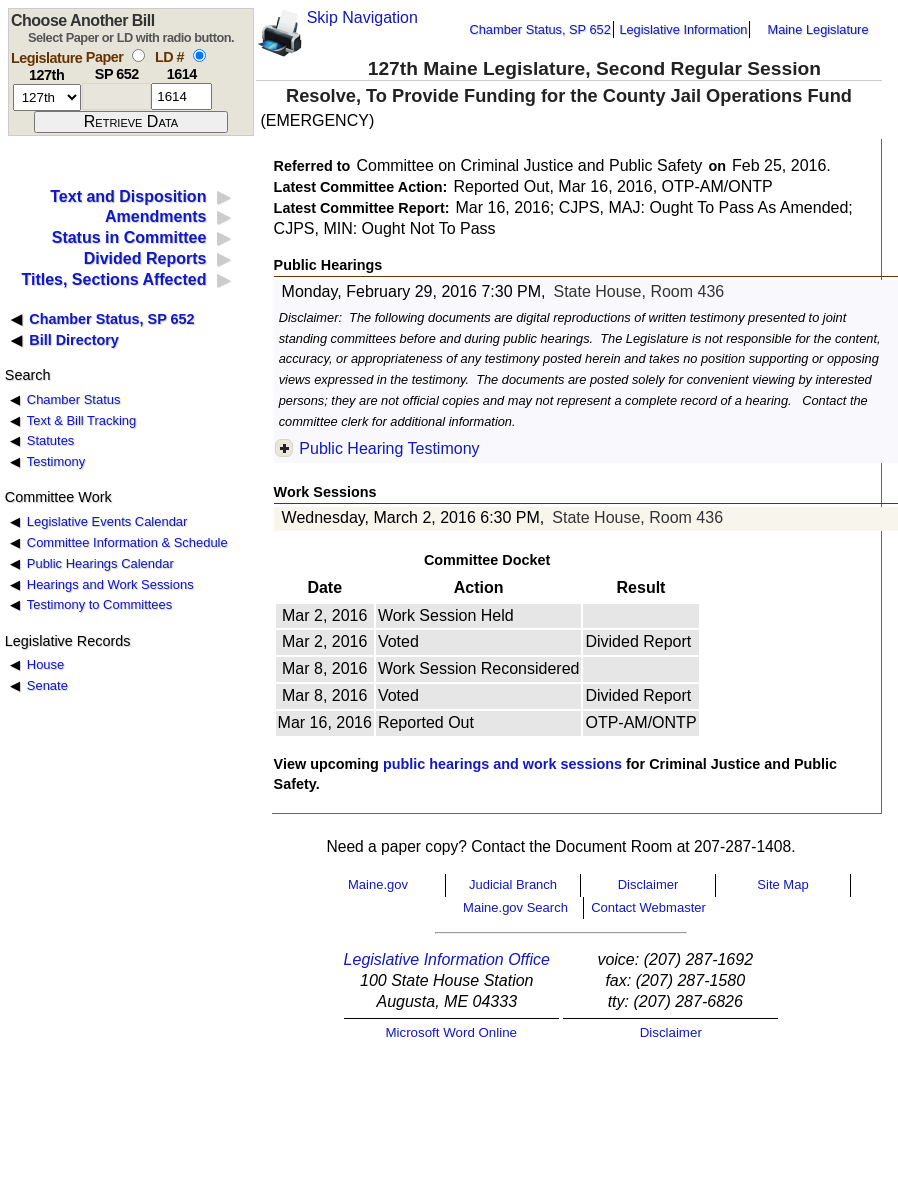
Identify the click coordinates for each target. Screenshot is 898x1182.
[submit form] (131, 122)
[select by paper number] (138, 55)
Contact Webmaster (648, 907)
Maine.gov (378, 884)
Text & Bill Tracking (81, 420)
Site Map (782, 884)
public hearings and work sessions (502, 764)
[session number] (47, 97)
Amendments (155, 216)
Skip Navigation (362, 17)
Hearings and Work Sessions (110, 584)
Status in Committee (129, 237)
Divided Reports (145, 258)
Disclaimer (648, 884)
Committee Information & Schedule (127, 542)
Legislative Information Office (447, 959)
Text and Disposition (128, 196)
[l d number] (181, 96)
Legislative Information (683, 29)
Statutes (51, 440)
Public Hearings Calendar (100, 563)
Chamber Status (74, 399)
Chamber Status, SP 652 (540, 29)
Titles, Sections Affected (113, 279)
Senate (47, 685)
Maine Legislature (817, 29)
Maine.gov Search (515, 907)
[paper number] (116, 96)
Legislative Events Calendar (107, 521)
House (45, 664)
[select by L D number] (199, 55)
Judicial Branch (513, 884)
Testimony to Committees (99, 604)
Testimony (56, 461)
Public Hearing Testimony (389, 448)
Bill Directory (74, 340)
